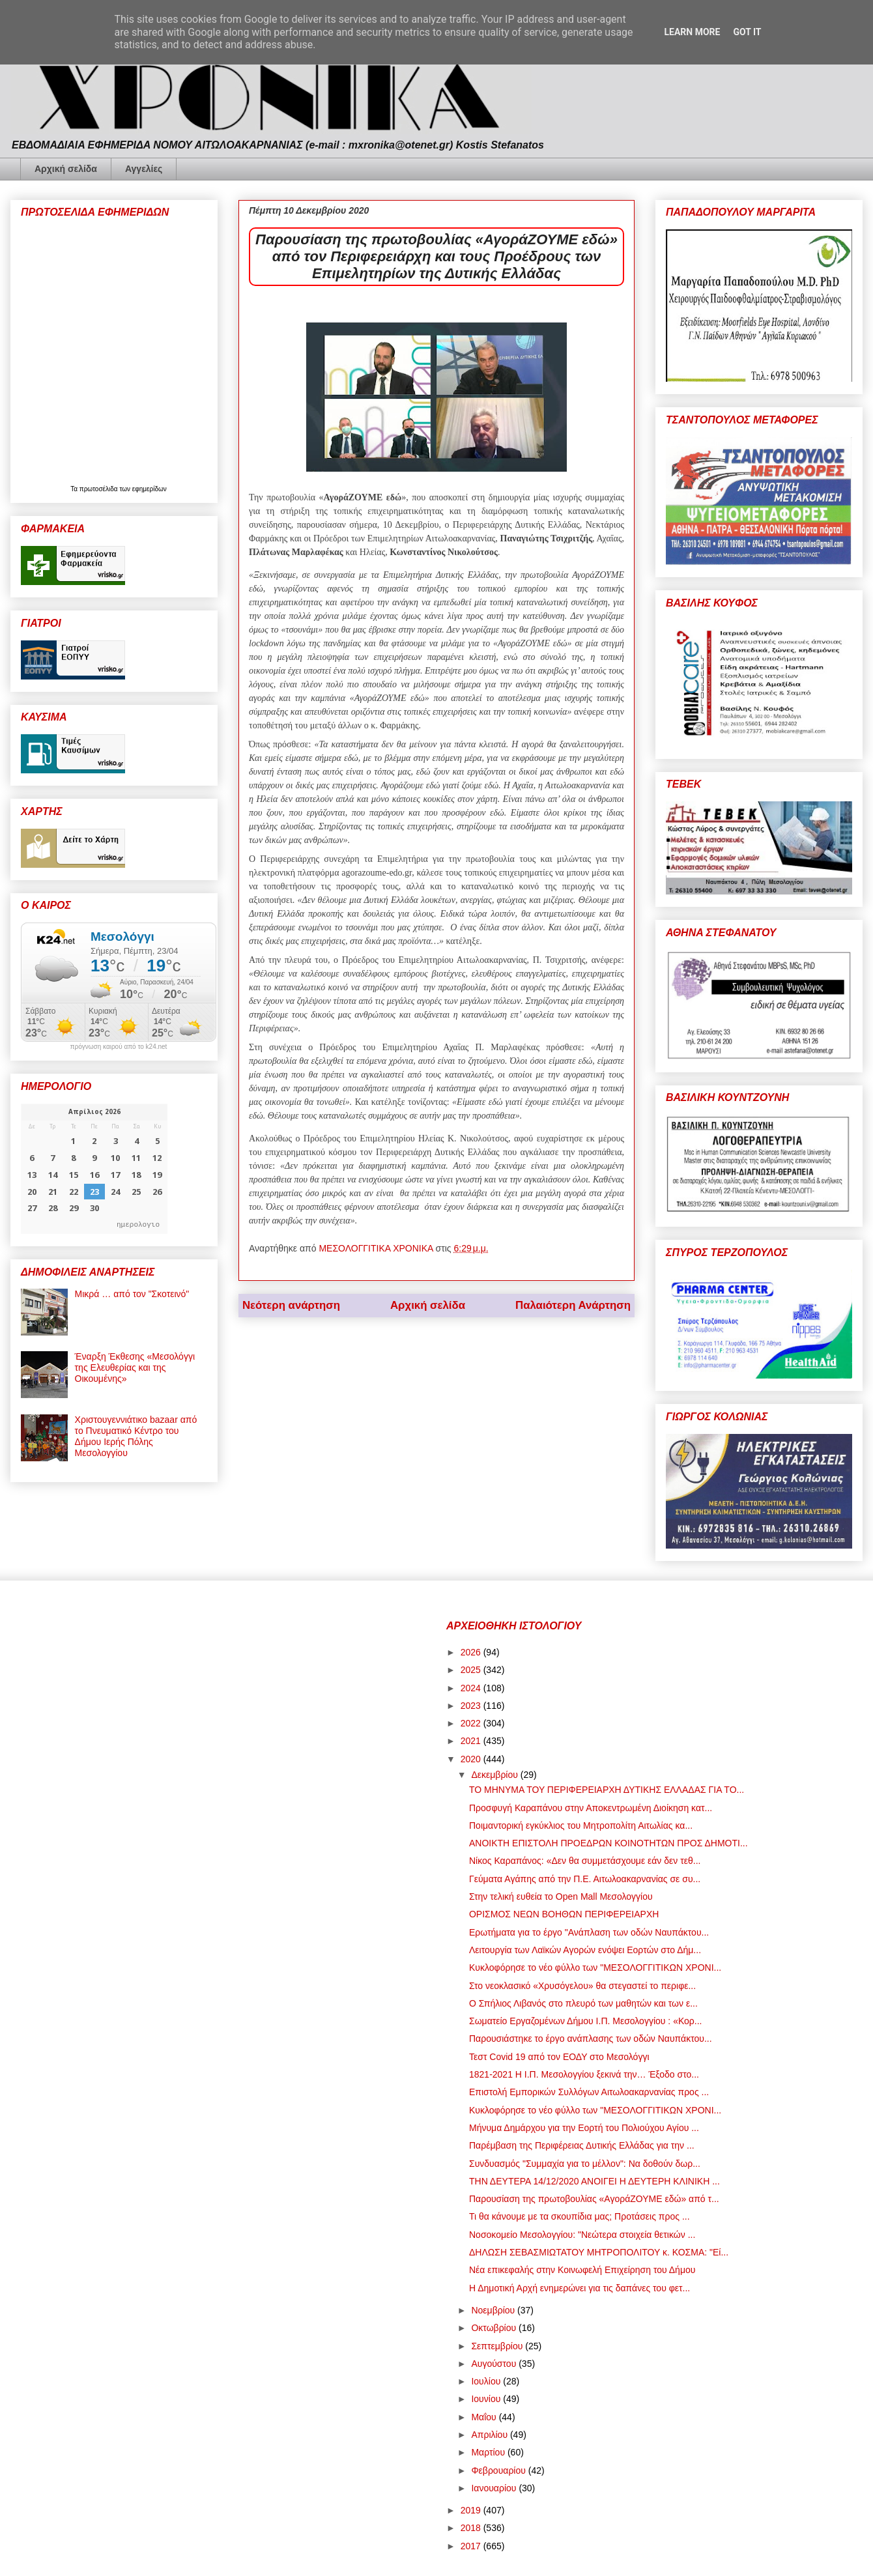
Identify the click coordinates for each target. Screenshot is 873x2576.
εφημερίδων (149, 489)
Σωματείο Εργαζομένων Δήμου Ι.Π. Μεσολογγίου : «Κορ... (585, 2021)
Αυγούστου (495, 2363)
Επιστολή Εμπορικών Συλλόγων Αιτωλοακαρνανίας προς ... (589, 2092)
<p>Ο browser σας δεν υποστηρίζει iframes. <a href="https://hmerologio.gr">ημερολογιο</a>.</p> (94, 1169)
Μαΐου (484, 2417)
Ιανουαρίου (495, 2488)
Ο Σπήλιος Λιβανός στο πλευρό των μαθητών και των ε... (583, 2003)
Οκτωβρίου (495, 2328)
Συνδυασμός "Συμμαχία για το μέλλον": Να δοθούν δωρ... (584, 2163)
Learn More (692, 32)
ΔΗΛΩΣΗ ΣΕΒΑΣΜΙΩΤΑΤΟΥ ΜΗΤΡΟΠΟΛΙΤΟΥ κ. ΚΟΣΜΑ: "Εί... (598, 2252)
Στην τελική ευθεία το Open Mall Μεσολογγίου (561, 1896)
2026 (472, 1652)
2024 (472, 1688)
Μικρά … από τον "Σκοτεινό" (132, 1294)
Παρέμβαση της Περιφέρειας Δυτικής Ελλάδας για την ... (581, 2145)
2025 (472, 1670)
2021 (472, 1741)
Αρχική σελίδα (66, 169)
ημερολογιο (138, 1224)
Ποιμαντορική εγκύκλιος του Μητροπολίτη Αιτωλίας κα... (581, 1825)
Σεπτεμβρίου (498, 2346)
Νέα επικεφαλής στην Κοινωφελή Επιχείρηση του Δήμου (582, 2270)
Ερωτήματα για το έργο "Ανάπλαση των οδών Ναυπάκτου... (589, 1932)
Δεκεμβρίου (495, 1774)
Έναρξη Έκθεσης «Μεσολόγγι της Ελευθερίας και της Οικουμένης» (135, 1367)
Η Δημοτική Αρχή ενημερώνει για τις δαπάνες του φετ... (579, 2288)
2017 (472, 2546)
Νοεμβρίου (494, 2310)
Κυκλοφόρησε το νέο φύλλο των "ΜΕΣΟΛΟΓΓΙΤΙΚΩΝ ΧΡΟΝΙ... (595, 1967)
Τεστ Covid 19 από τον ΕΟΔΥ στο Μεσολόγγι (559, 2057)
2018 (472, 2528)
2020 (472, 1759)
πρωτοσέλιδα (99, 489)
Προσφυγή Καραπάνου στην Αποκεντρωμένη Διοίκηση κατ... (590, 1808)
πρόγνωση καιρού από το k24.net (118, 1047)
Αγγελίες (143, 169)
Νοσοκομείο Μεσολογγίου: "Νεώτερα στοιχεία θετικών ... (582, 2234)
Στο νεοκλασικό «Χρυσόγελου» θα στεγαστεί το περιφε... (582, 1986)
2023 (472, 1705)
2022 (472, 1723)
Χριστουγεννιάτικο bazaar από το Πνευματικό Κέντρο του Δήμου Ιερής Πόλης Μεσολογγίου (136, 1435)
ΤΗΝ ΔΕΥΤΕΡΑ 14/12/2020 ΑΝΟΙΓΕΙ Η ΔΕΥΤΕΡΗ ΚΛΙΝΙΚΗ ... (594, 2181)
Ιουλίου (487, 2381)
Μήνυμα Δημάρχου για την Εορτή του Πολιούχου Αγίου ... (584, 2128)
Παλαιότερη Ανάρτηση (573, 1305)
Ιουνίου (487, 2399)
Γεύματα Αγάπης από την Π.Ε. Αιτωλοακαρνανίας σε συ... (584, 1879)
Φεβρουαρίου (499, 2470)
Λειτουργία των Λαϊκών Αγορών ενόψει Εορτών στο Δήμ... (585, 1950)
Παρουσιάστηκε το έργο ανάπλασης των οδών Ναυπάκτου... (590, 2038)
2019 (472, 2510)
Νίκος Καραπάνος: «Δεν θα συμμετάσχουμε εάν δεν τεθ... (584, 1860)
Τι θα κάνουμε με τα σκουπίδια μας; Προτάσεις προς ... (579, 2216)
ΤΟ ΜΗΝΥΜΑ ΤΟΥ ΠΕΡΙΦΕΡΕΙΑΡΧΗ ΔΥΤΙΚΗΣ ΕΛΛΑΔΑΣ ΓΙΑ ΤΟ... (606, 1789)
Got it (747, 32)
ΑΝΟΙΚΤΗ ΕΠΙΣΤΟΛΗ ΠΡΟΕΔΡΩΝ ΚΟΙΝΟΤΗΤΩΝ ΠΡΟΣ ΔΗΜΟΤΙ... (608, 1843)
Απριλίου (490, 2434)
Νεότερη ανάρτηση (291, 1305)
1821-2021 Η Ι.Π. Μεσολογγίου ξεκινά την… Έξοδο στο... (584, 2074)
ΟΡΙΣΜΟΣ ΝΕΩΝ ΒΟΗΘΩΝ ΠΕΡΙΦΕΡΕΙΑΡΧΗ (564, 1914)
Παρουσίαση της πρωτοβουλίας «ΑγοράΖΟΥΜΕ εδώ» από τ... (594, 2199)
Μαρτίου (489, 2452)
